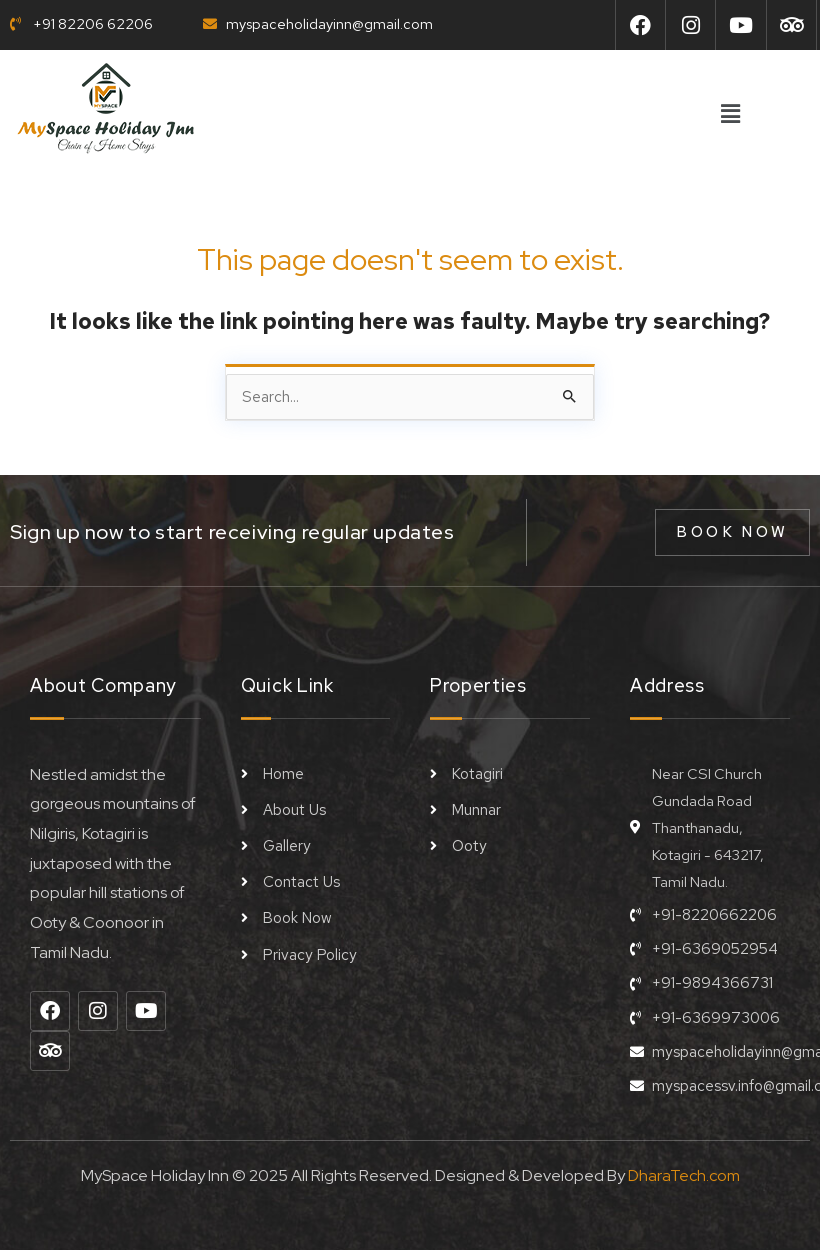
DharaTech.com (684, 1168)
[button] (730, 115)
